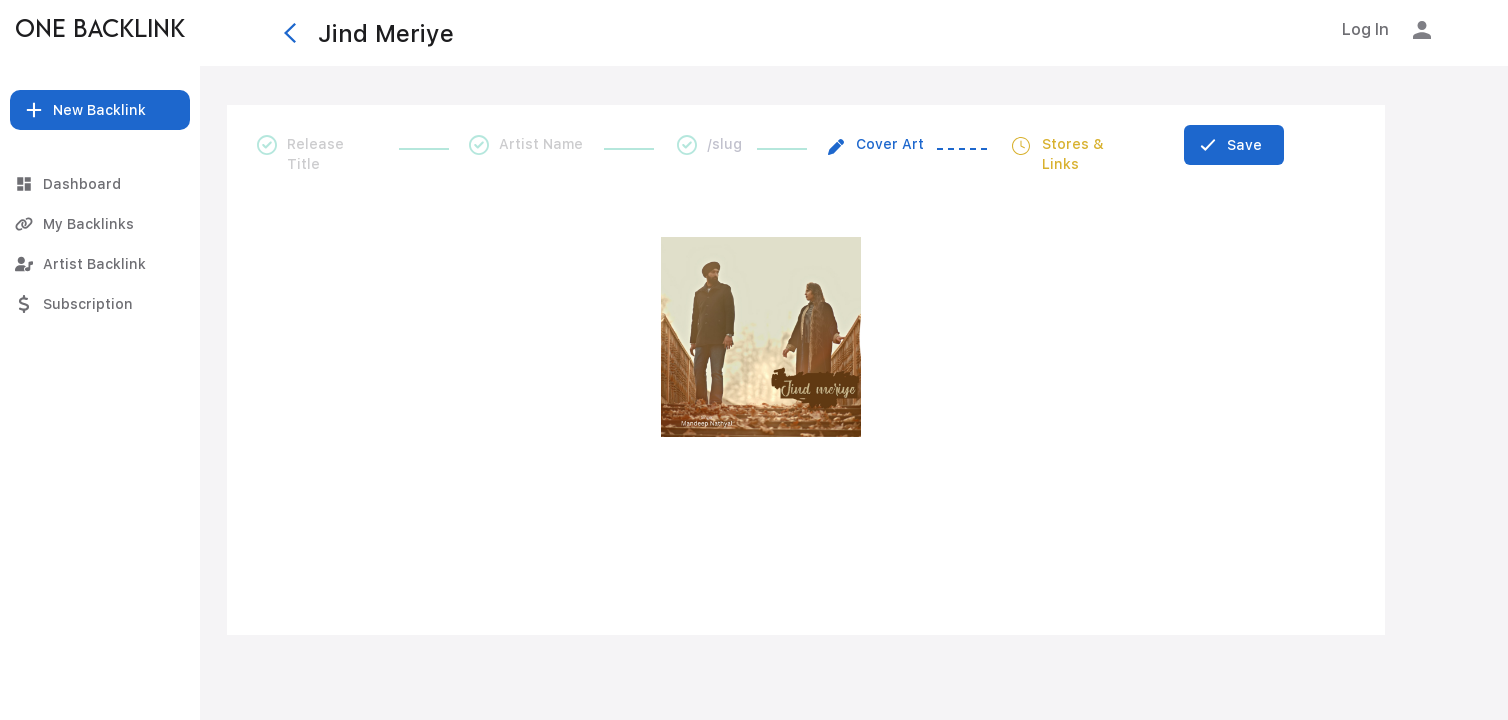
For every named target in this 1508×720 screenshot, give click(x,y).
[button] (100, 110)
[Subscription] (100, 304)
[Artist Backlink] (100, 264)
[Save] (1234, 145)
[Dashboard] (100, 184)
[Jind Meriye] (763, 33)
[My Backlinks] (100, 224)
